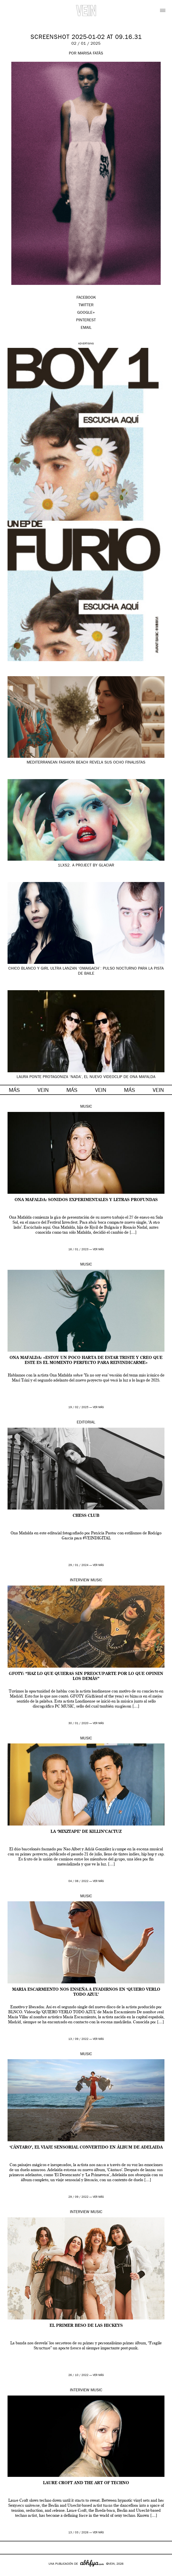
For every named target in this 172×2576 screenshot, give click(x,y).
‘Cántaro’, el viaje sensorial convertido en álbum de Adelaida (86, 2148)
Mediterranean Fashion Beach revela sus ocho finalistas (86, 763)
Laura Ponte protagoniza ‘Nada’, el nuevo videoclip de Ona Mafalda (86, 1077)
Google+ (9, 2572)
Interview (79, 1581)
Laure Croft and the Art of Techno (86, 2483)
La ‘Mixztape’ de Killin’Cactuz (86, 1832)
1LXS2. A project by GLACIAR (86, 866)
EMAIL (86, 328)
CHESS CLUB (86, 1516)
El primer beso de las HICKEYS (86, 2326)
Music (86, 1107)
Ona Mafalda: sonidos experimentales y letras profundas (86, 1200)
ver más (98, 1249)
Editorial (86, 1423)
